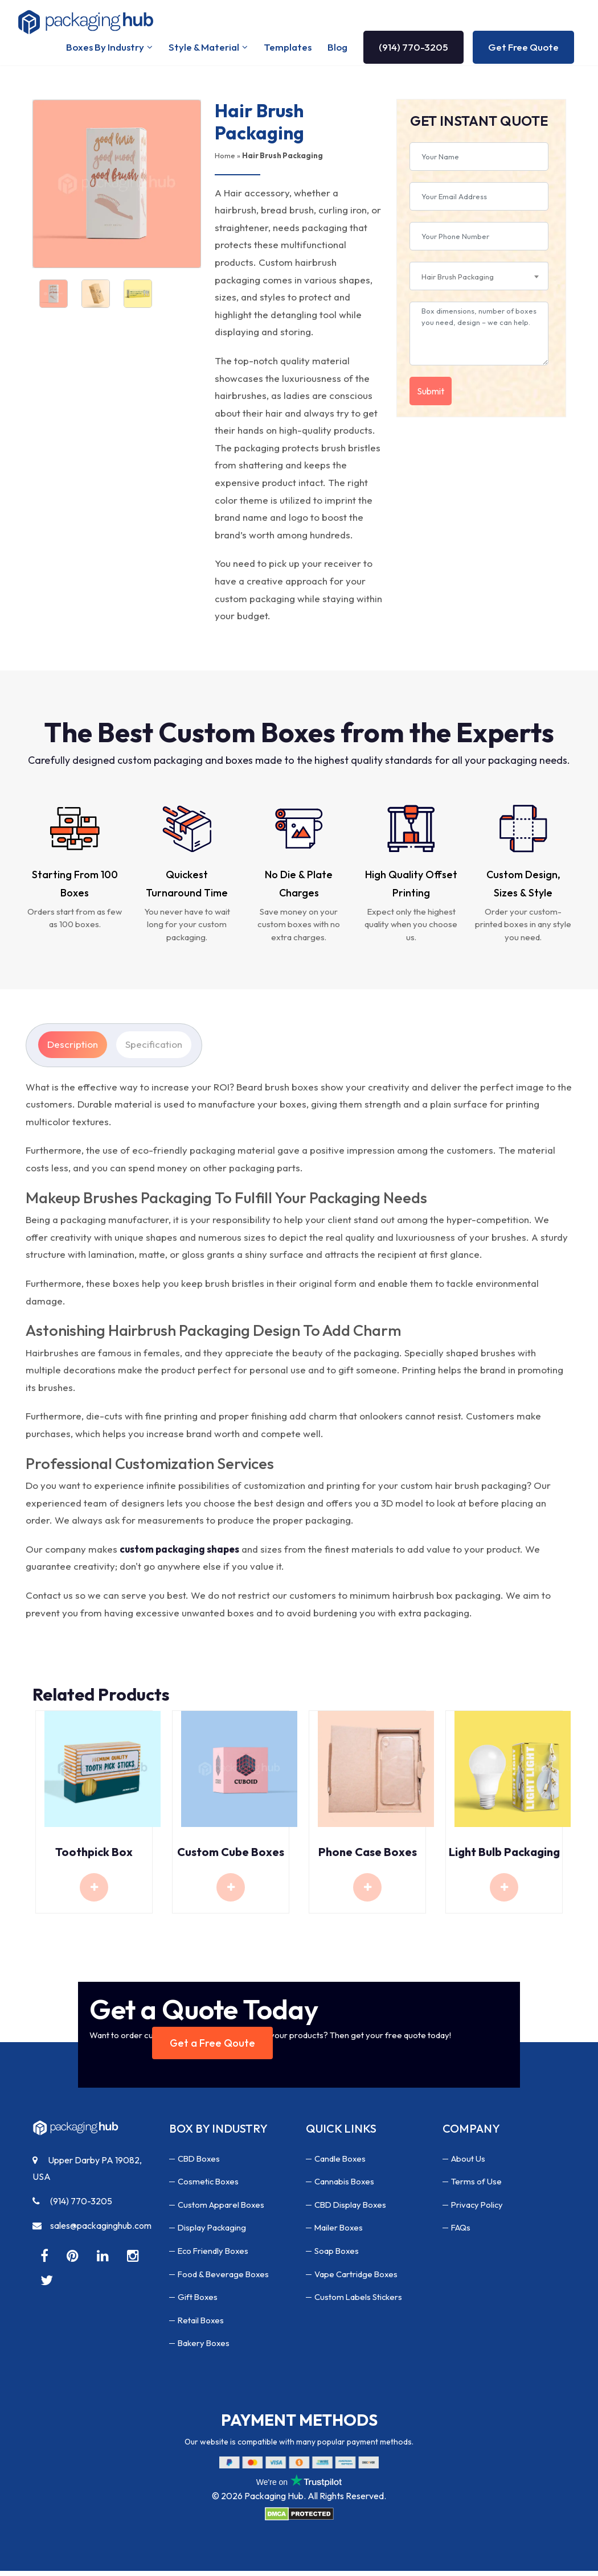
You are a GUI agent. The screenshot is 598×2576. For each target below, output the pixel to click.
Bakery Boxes (205, 2348)
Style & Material (204, 50)
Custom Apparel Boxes (223, 2209)
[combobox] (478, 281)
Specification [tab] (153, 1049)
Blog (337, 50)
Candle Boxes (341, 2163)
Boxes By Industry (105, 50)
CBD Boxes (200, 2163)
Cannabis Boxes (345, 2186)
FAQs (462, 2232)
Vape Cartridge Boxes (358, 2279)
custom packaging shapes (179, 1554)
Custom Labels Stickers (360, 2301)
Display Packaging (214, 2232)
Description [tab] (72, 1049)
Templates (288, 50)
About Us (469, 2163)
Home (225, 160)
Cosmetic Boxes (209, 2186)
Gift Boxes (198, 2301)
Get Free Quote (523, 50)
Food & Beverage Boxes (225, 2279)
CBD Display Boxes (352, 2209)
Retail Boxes (202, 2325)
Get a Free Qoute (212, 2048)
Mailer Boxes (339, 2232)
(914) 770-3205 (413, 50)
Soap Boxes (337, 2255)
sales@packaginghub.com (91, 2230)
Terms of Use (477, 2186)
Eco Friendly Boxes (215, 2255)
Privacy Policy (478, 2209)
